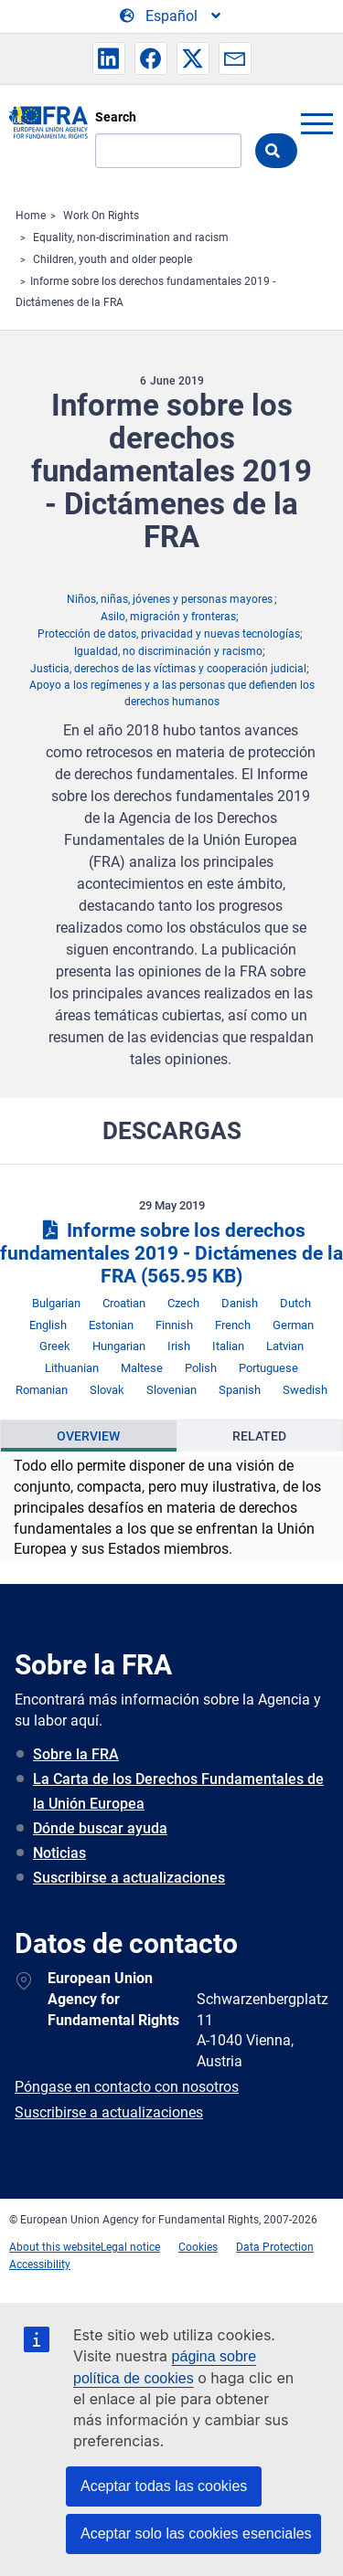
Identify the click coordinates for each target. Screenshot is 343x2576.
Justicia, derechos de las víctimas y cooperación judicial (168, 668)
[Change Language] (171, 16)
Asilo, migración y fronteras (168, 616)
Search (115, 117)
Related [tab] (259, 1436)
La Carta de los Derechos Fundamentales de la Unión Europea (178, 1791)
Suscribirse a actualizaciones (129, 1877)
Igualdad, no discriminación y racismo (168, 651)
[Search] (168, 150)
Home (31, 215)
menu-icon (316, 123)
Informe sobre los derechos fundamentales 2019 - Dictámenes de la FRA (171, 1253)
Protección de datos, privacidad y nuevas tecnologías (169, 634)
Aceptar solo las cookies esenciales (196, 2533)
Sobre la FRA (76, 1754)
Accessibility (39, 2264)
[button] (108, 58)
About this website (55, 2247)
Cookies (198, 2247)
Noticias (59, 1853)
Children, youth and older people (112, 259)
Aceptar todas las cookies (163, 2486)
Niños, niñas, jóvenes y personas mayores (170, 599)
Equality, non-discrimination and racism (131, 237)
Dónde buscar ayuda (100, 1828)
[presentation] (89, 1436)
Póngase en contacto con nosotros (127, 2087)
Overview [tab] (88, 1436)
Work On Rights (101, 215)
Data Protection (275, 2247)
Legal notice (130, 2247)
